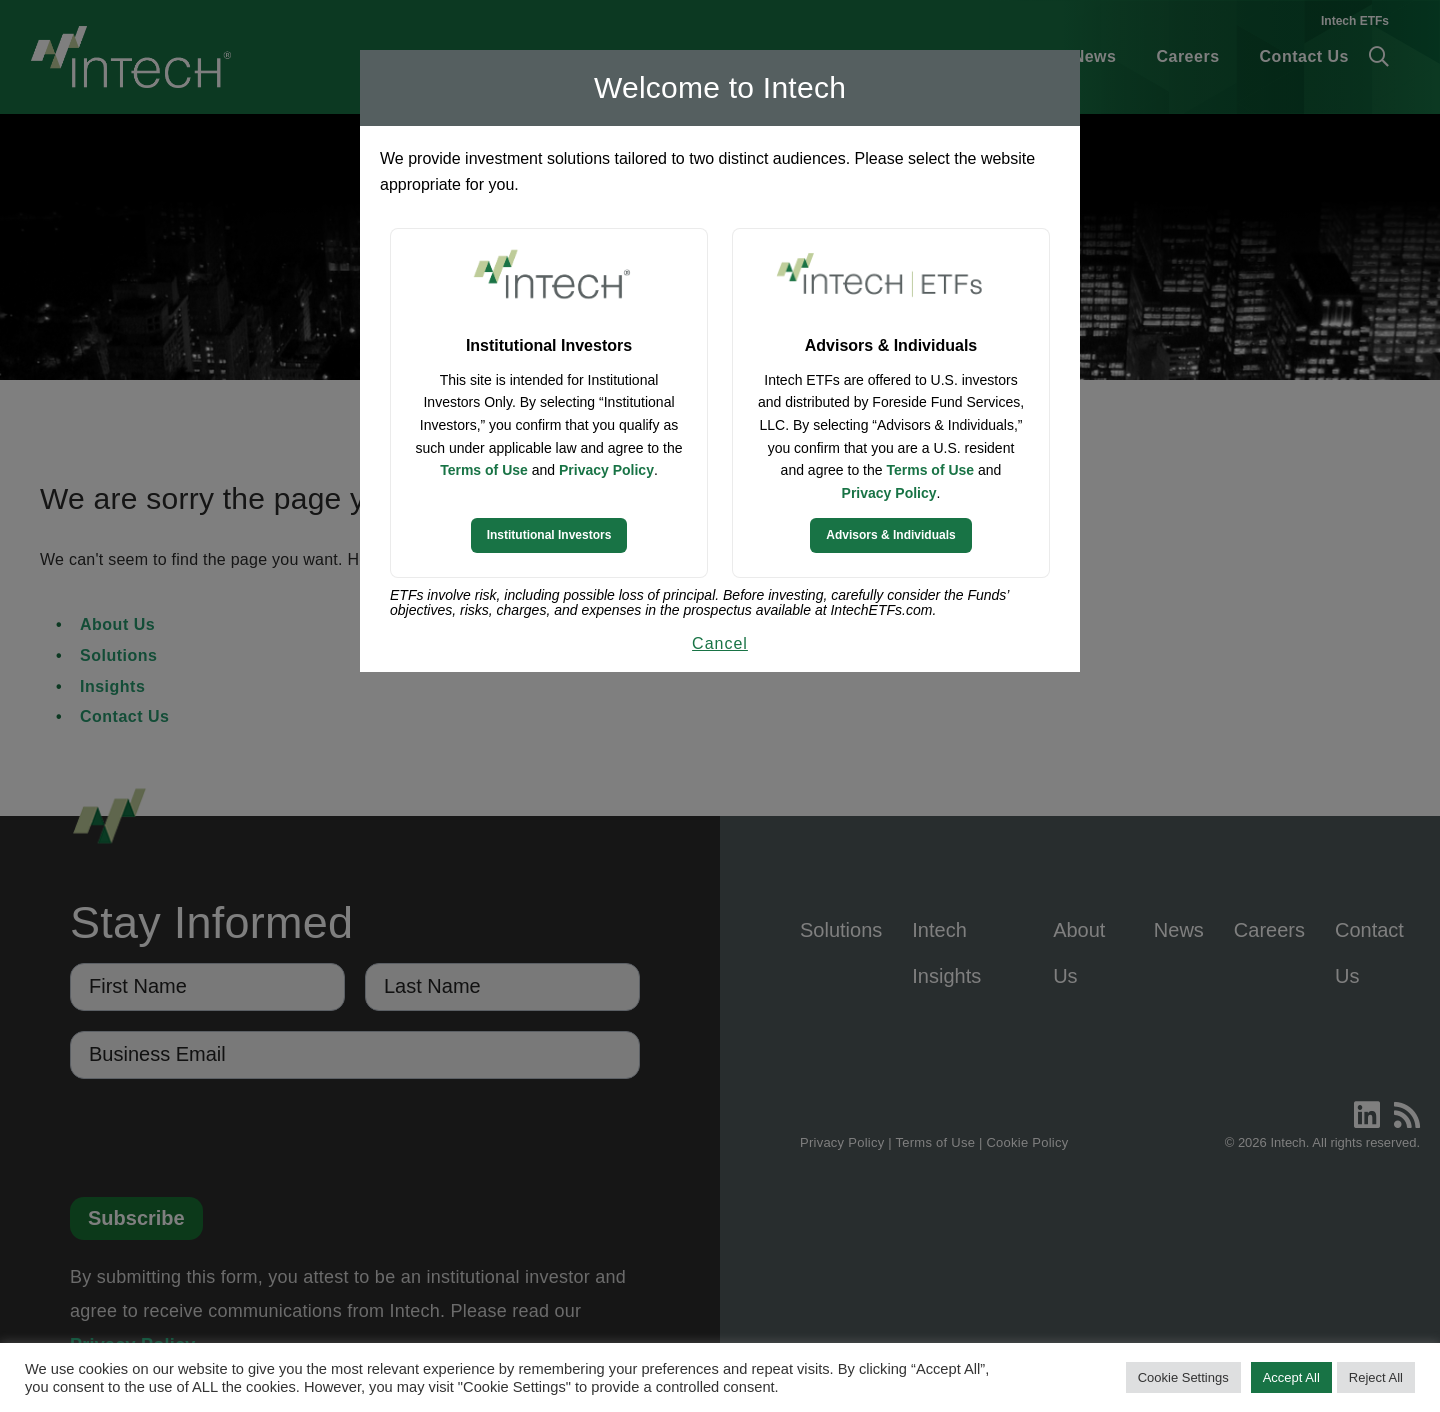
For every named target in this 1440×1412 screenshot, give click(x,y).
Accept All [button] (1291, 1377)
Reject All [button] (1376, 1377)
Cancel (720, 643)
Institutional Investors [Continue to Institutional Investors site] (549, 535)
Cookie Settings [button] (1183, 1377)
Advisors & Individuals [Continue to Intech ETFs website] (890, 535)
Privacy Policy (606, 470)
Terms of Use (484, 470)
